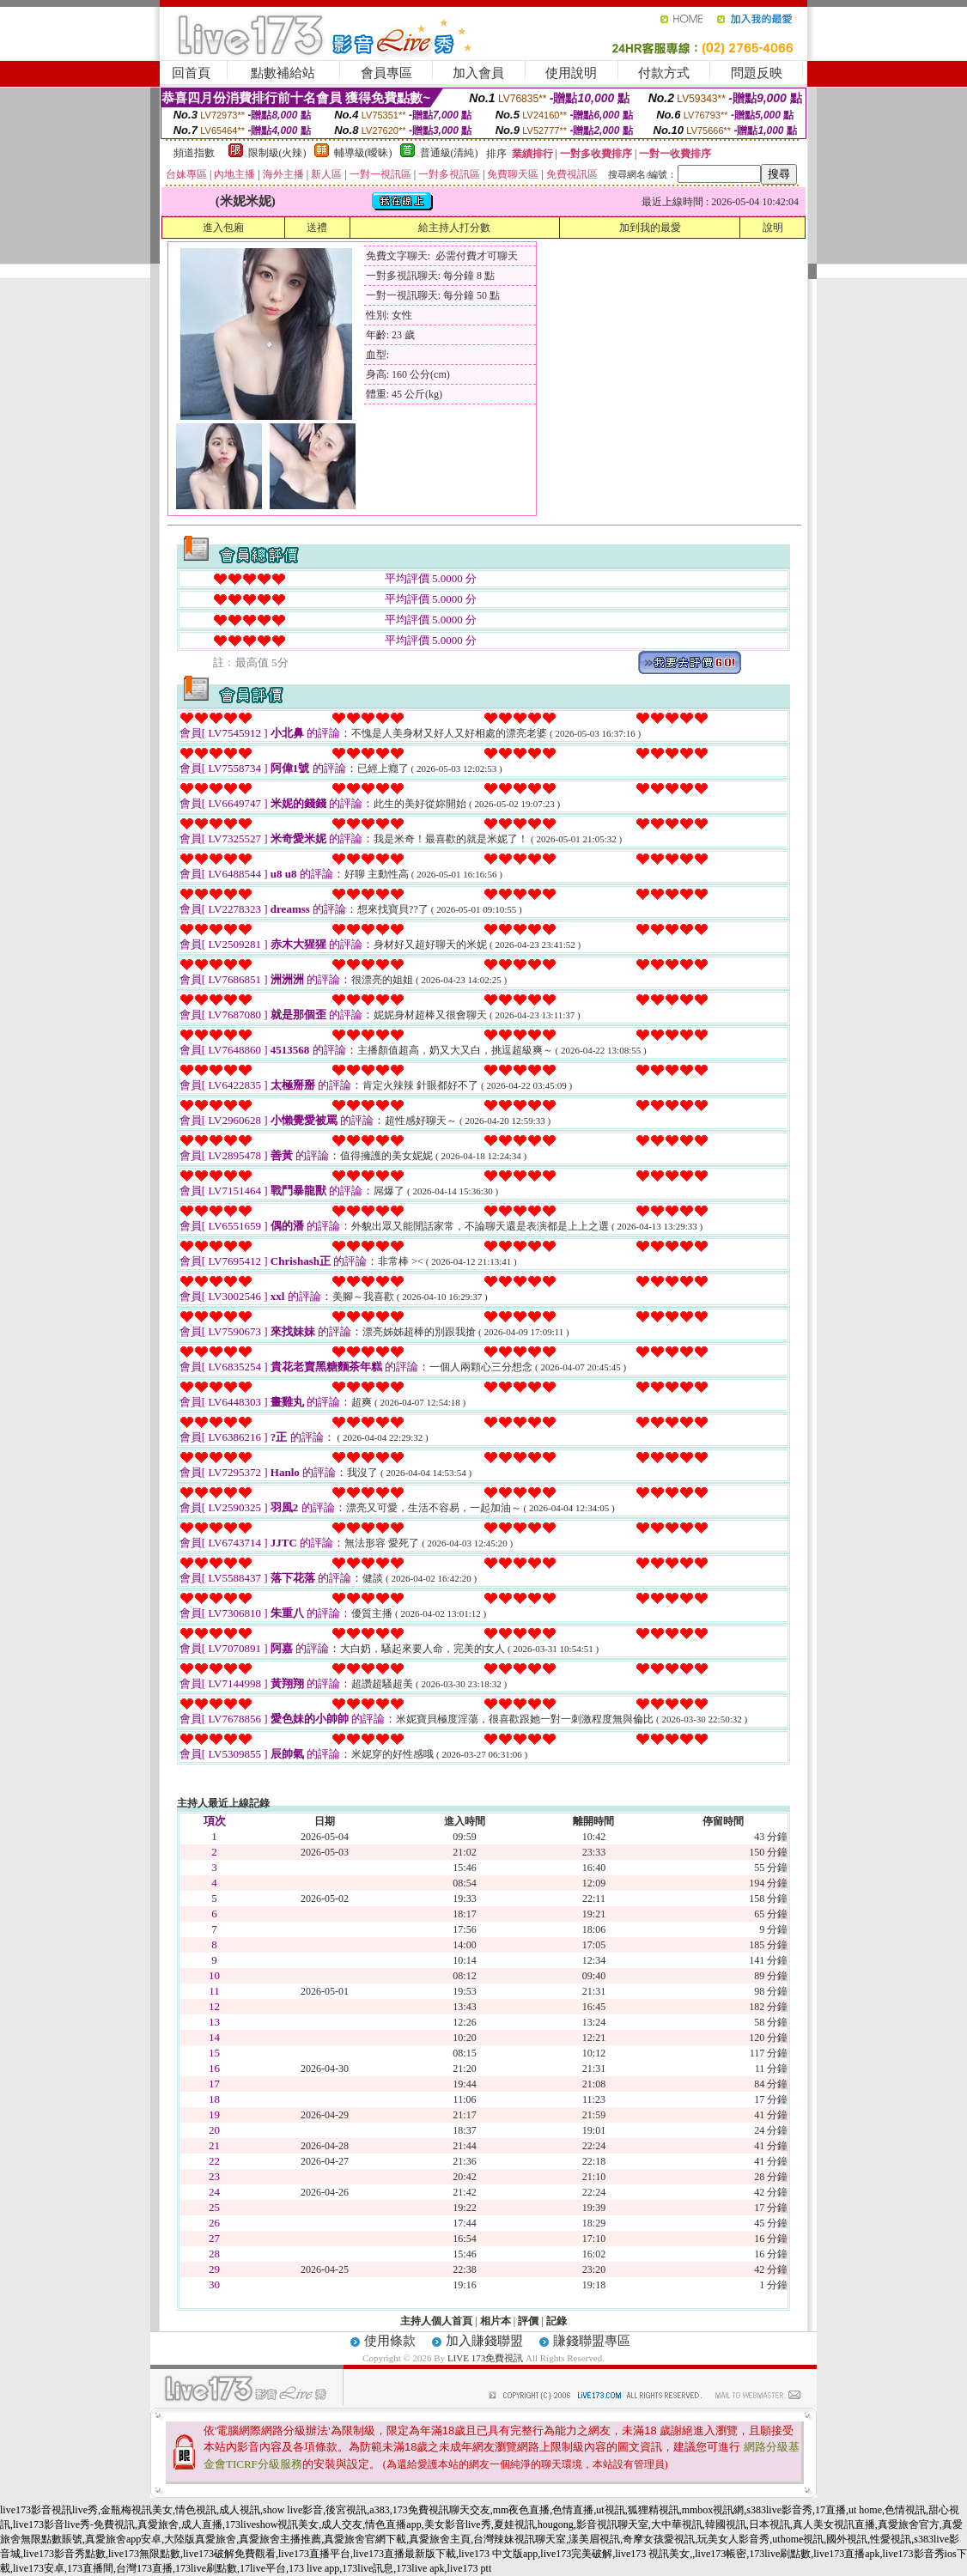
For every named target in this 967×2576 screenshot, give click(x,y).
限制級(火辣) (277, 153)
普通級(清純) (449, 153)
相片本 (495, 2321)
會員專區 (386, 73)
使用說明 (571, 73)
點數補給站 (283, 73)
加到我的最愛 (650, 228)
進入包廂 (223, 228)
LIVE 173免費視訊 (485, 2358)
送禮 (317, 228)
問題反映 (756, 73)
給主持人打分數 (454, 228)
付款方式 (664, 73)
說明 (773, 228)
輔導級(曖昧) (363, 153)
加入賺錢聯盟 (484, 2341)
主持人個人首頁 (436, 2321)
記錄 (556, 2321)
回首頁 (191, 73)
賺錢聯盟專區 (591, 2341)
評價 (528, 2321)
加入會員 (478, 73)
